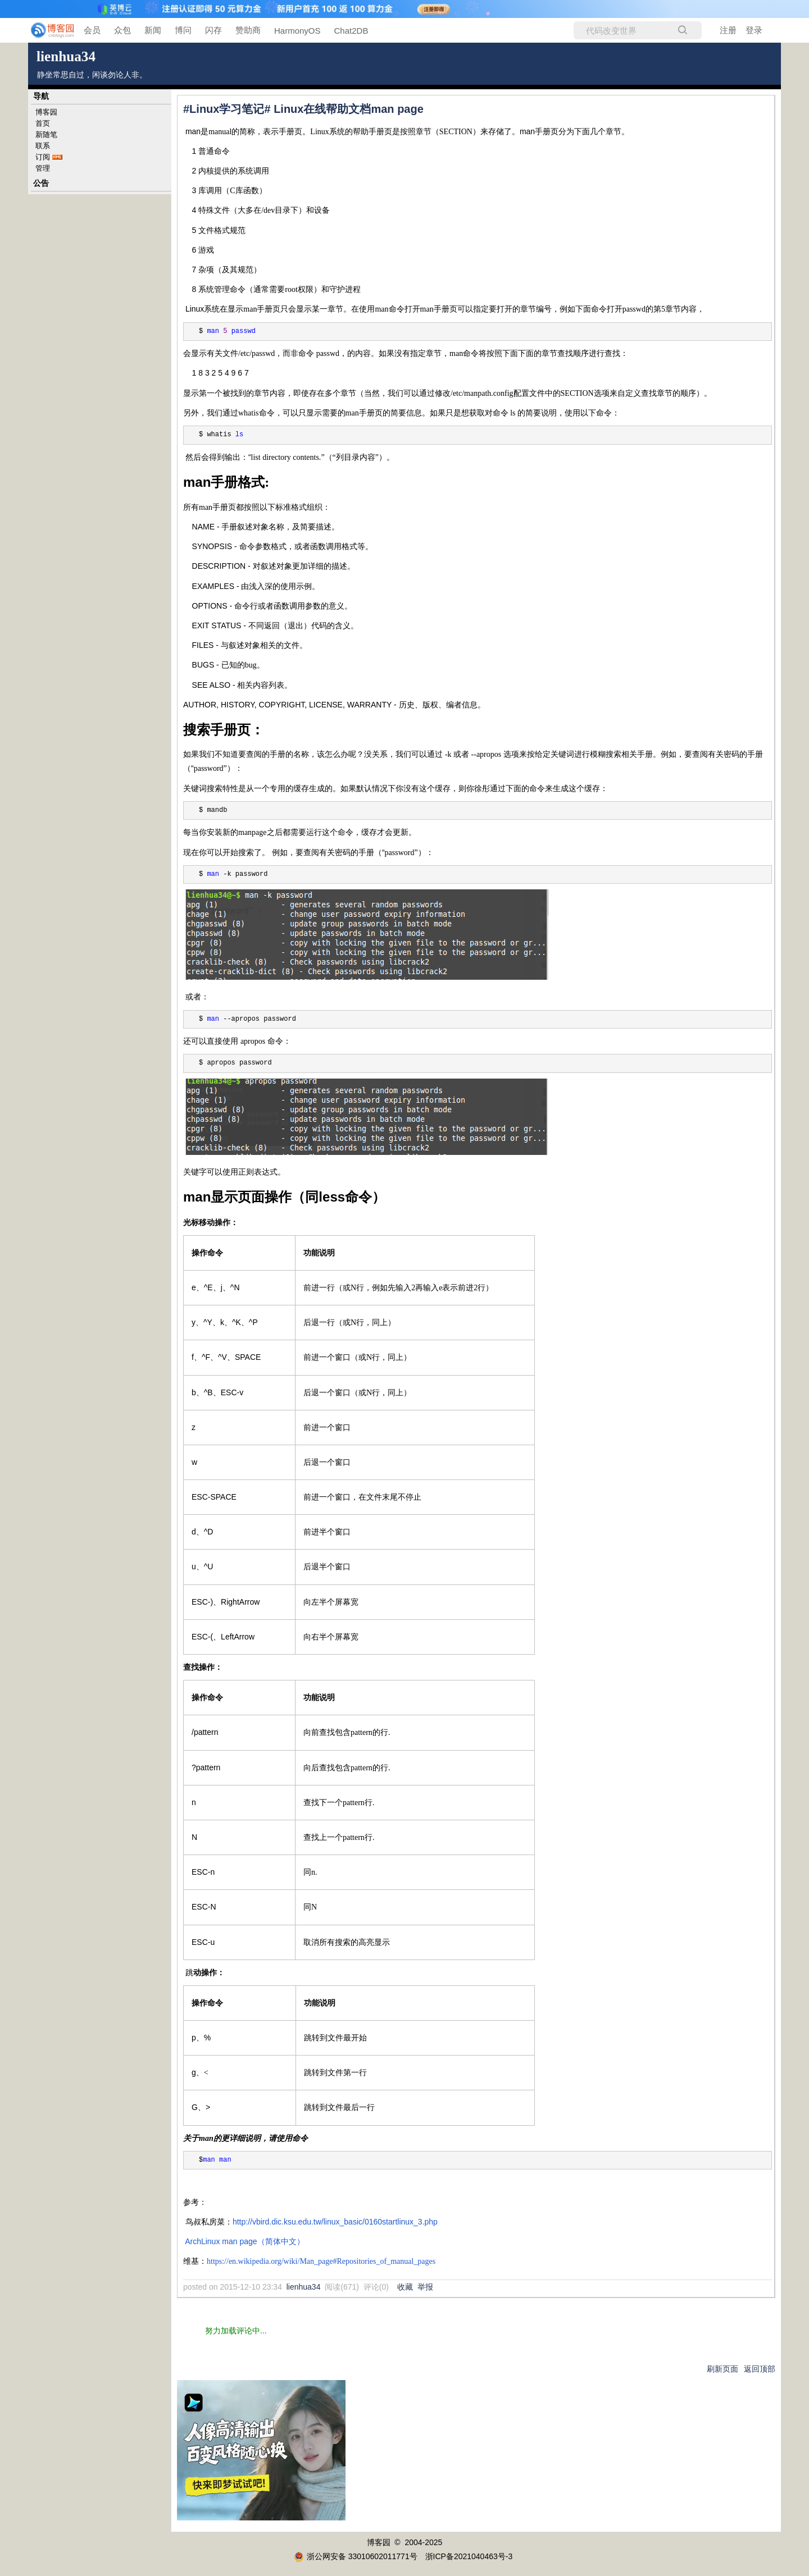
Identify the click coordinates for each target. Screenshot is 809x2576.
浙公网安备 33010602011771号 (355, 2556)
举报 (425, 2286)
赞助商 (248, 30)
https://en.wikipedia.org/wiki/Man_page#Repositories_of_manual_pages (321, 2261)
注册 (728, 30)
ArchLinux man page (244, 2241)
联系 (42, 145)
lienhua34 (66, 56)
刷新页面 (722, 2368)
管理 (42, 168)
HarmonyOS (297, 30)
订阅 (42, 157)
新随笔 (46, 134)
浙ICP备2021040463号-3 (469, 2556)
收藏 (405, 2286)
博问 (183, 30)
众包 (122, 30)
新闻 (152, 30)
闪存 (213, 30)
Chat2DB (351, 30)
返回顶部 (759, 2368)
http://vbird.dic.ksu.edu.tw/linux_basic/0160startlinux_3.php (335, 2221)
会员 (92, 30)
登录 (754, 30)
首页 (42, 123)
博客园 (46, 112)
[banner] (44, 30)
